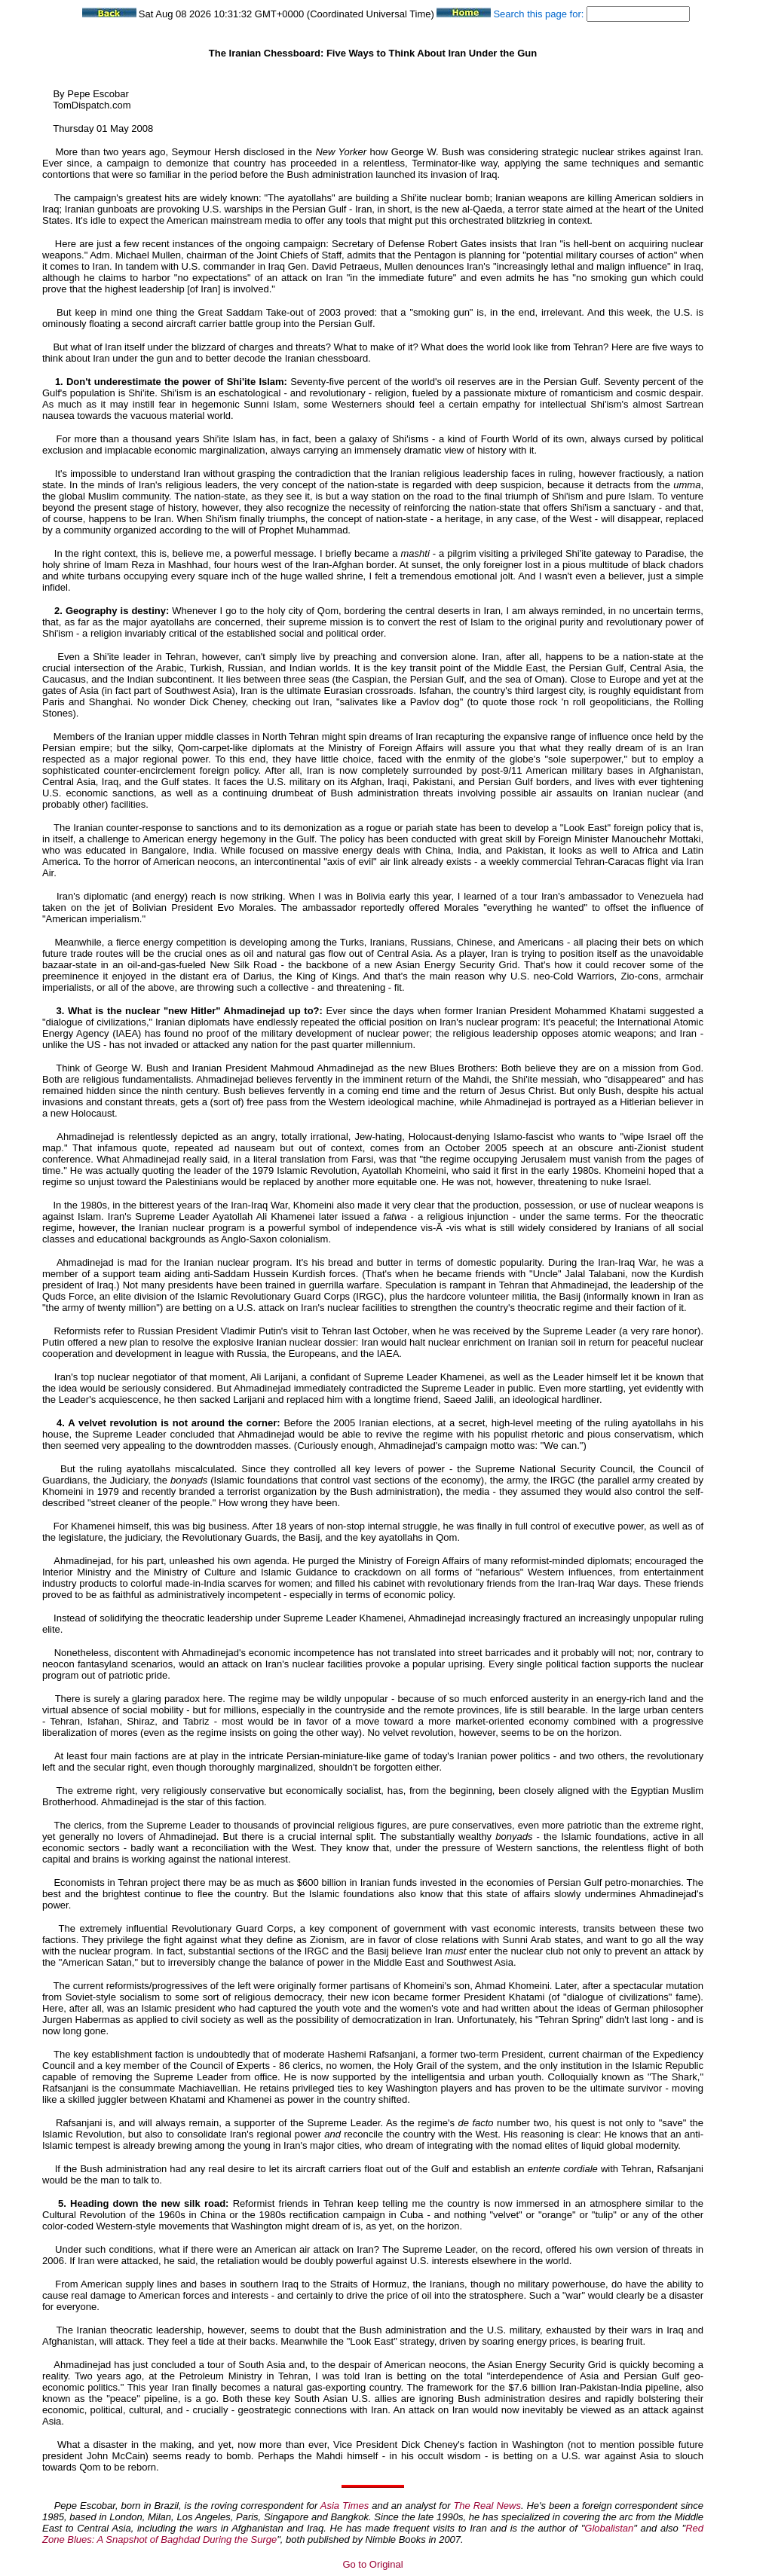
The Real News (487, 2505)
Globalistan (608, 2528)
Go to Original (372, 2564)
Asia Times (344, 2505)
